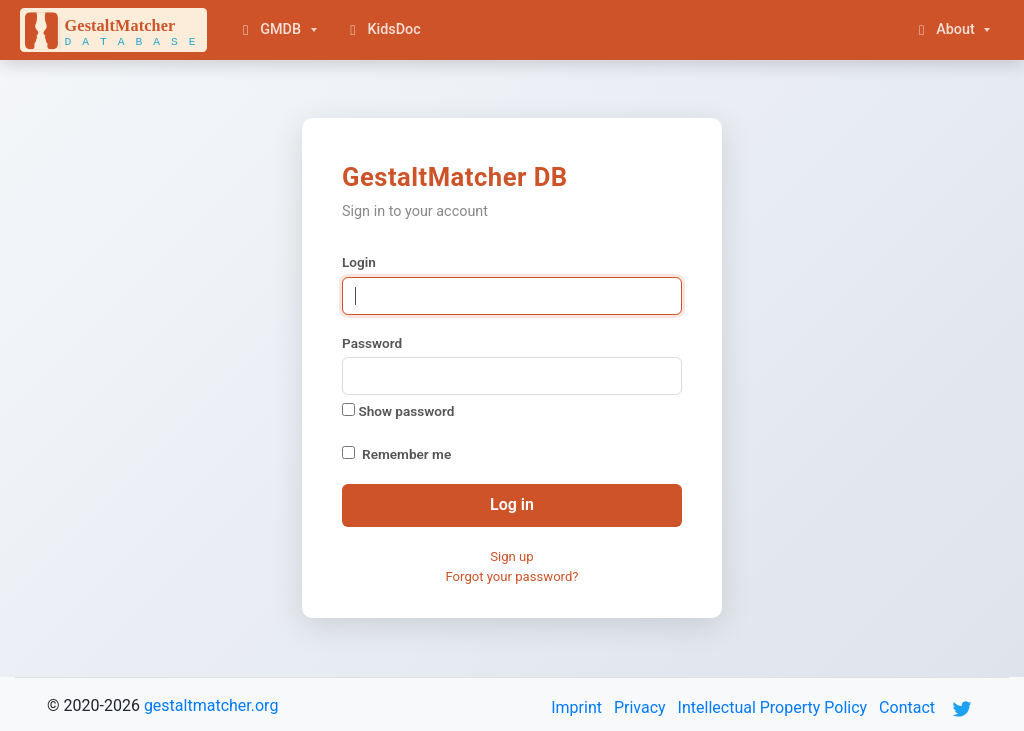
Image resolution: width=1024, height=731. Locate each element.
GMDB (269, 29)
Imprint (576, 707)
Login (359, 262)
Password (372, 343)
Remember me (406, 454)
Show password (398, 411)
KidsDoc (382, 29)
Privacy (640, 707)
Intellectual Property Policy (773, 707)
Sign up (511, 556)
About (944, 29)
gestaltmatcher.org (211, 705)
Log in (512, 504)
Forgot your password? (511, 576)
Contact (907, 707)
